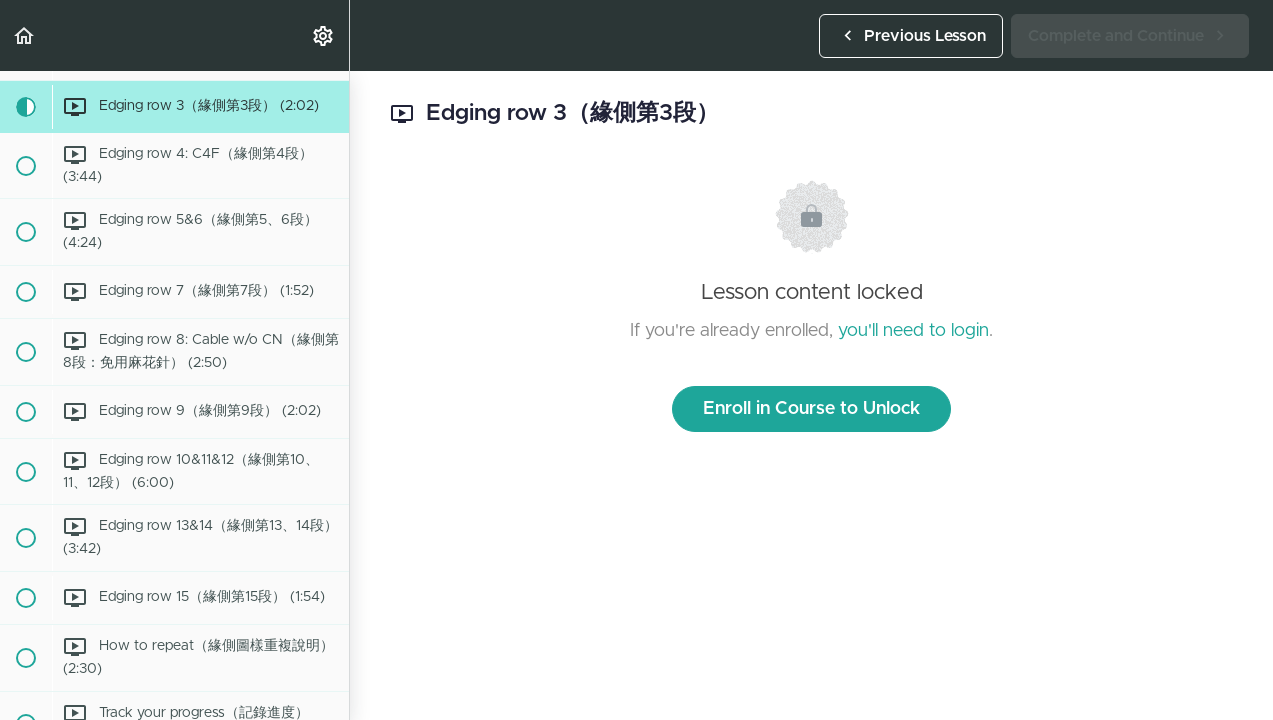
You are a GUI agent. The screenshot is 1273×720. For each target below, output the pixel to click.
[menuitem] (324, 35)
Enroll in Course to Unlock (811, 409)
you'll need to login (913, 331)
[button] (25, 35)
